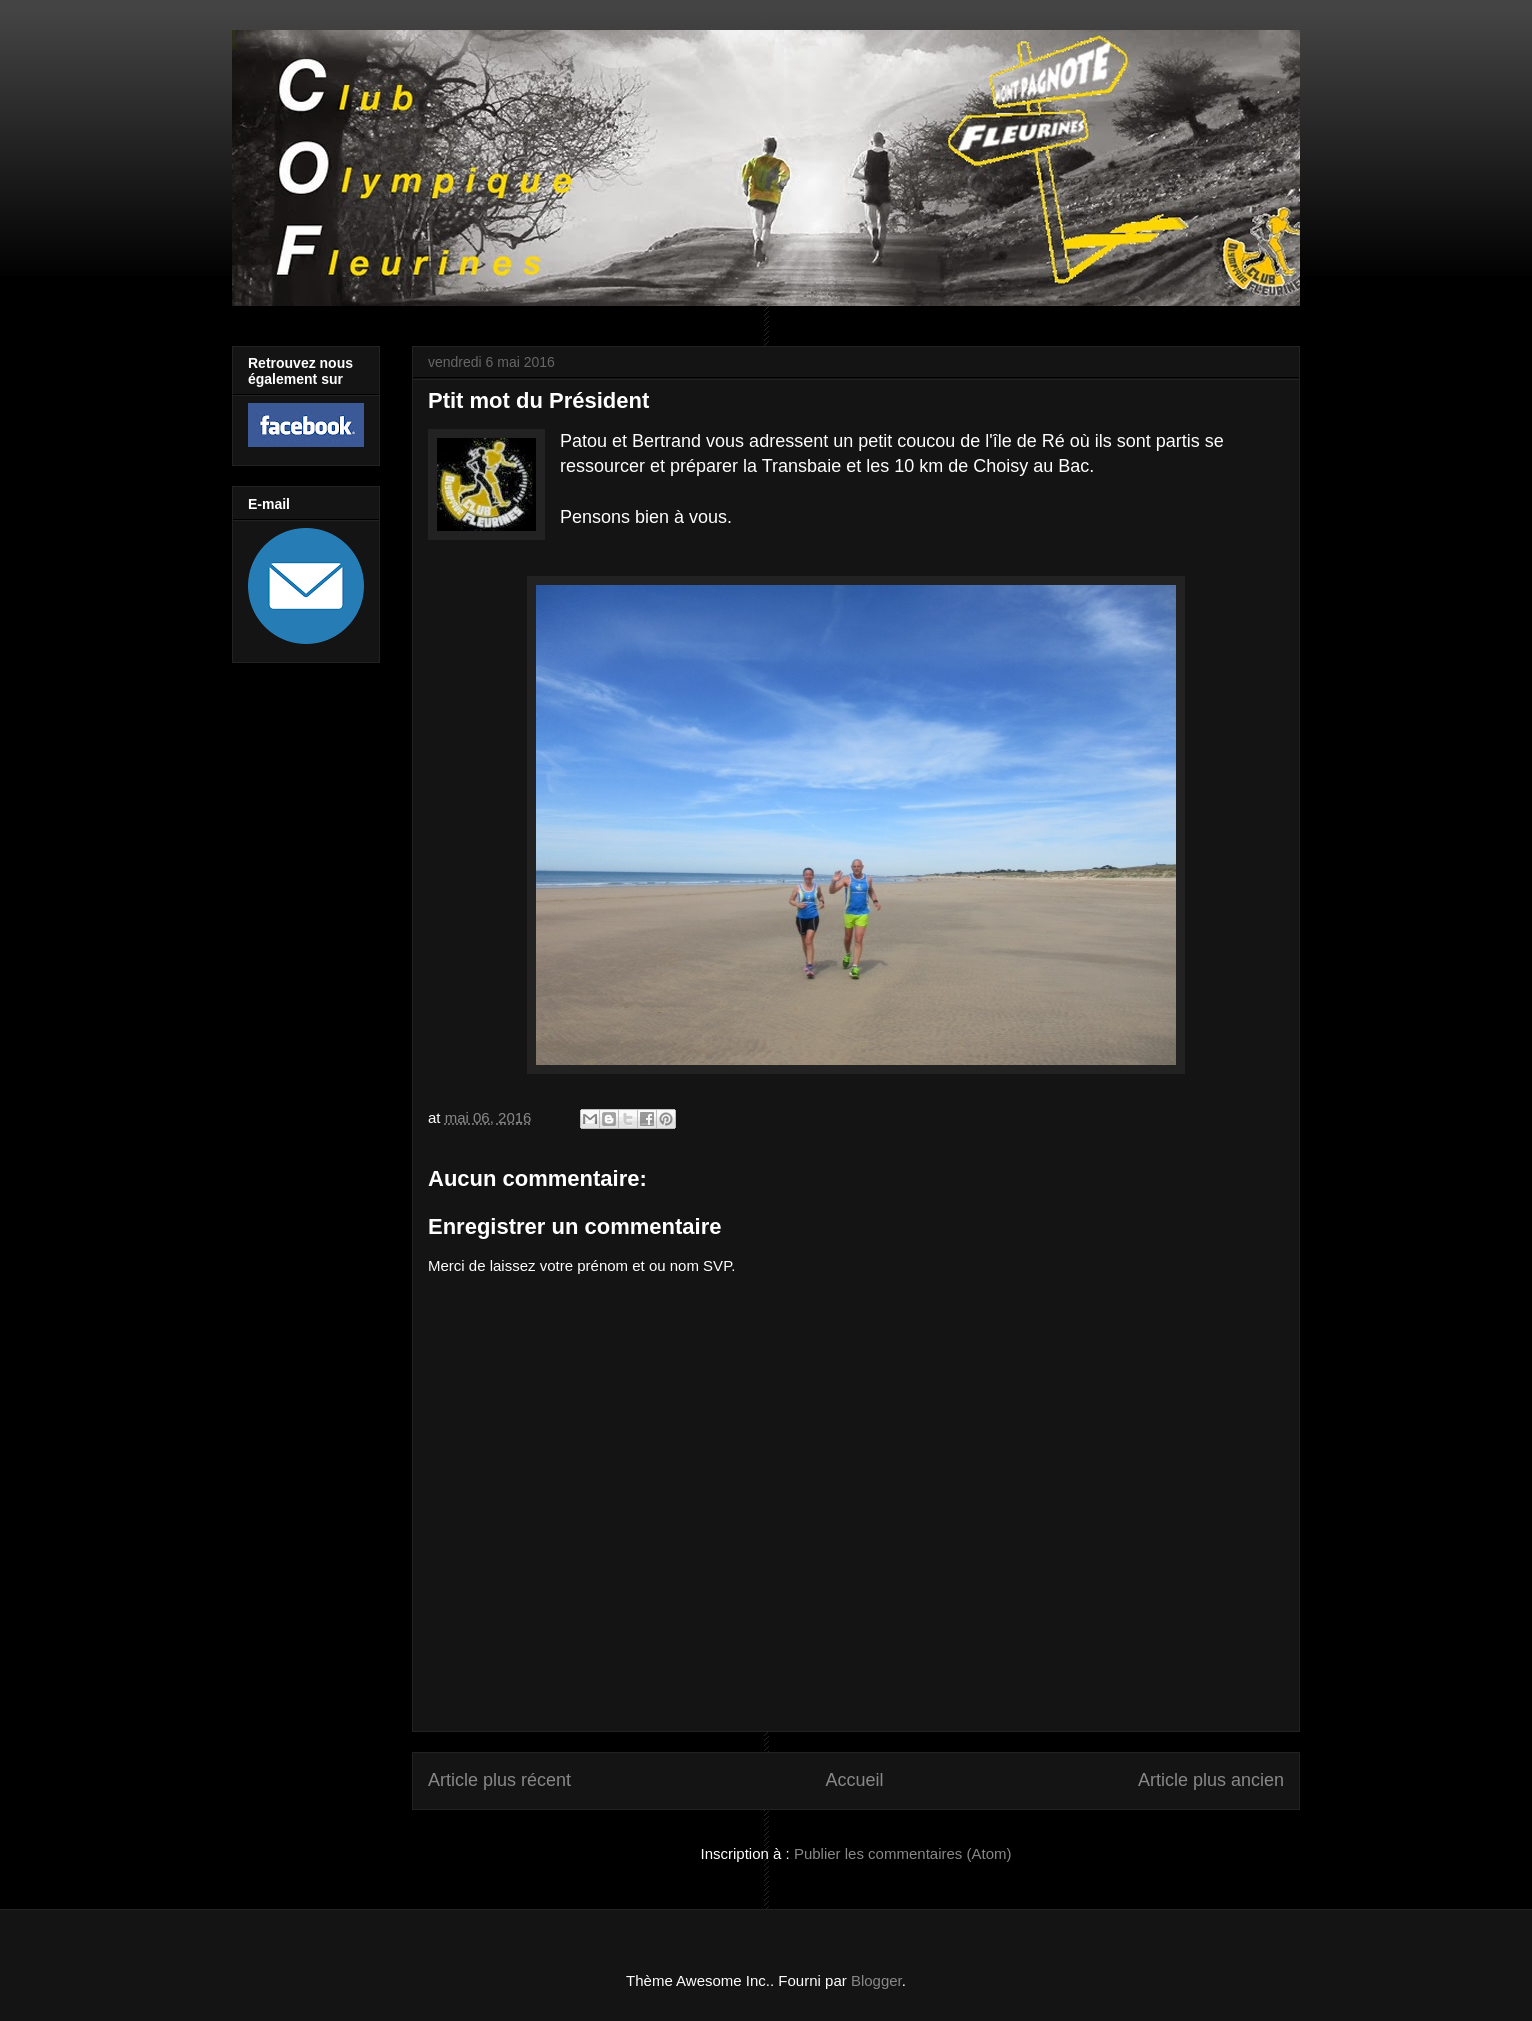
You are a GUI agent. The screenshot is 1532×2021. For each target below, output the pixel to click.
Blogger (876, 1980)
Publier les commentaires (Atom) (903, 1853)
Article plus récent (499, 1780)
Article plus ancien (1211, 1780)
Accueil (854, 1780)
